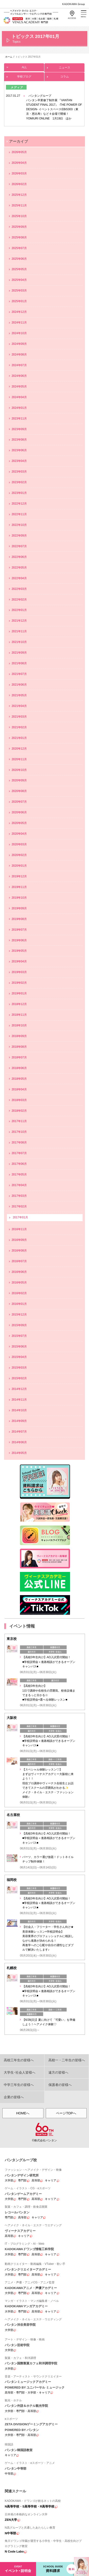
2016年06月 (19, 1272)
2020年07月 (19, 801)
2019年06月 (19, 940)
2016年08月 (19, 1250)
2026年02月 (19, 184)
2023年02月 (19, 482)
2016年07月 (19, 1261)
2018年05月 (19, 1078)
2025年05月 (19, 269)
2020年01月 (19, 865)
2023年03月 (19, 471)
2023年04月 (19, 461)
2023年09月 (19, 429)
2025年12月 (19, 194)
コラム (64, 75)
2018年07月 (19, 1057)
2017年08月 (19, 1142)
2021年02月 (19, 727)
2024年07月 (19, 365)
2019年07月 (19, 929)
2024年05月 (19, 386)
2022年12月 (19, 503)
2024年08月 (19, 354)
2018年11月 (19, 1014)
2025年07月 (19, 248)
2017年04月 (19, 1185)
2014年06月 (19, 1442)
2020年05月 (19, 823)
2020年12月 (19, 748)
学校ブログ (24, 75)
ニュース (64, 66)
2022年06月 (19, 557)
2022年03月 (19, 589)
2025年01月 (19, 301)
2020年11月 (19, 759)
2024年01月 (19, 408)
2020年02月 (19, 855)
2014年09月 (19, 1421)
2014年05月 (19, 1453)
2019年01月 (19, 993)
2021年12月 (19, 620)
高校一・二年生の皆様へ (66, 2060)
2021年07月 (19, 674)
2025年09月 (19, 226)
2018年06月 (19, 1068)
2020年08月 (19, 791)
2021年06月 (19, 684)
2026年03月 (19, 173)
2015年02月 (19, 1378)
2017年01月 (20, 1217)
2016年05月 (19, 1282)
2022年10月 (19, 525)
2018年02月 (19, 1110)
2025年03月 (19, 290)
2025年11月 (19, 205)
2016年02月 (19, 1293)
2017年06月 (19, 1163)
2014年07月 (19, 1431)
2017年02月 (19, 1206)
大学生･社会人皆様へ (19, 2072)
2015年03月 (19, 1367)
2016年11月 (19, 1229)
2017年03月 (19, 1195)
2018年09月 (19, 1036)
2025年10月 (19, 216)
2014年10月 (19, 1410)
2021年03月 (19, 716)
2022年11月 (19, 514)
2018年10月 (19, 1025)
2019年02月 (19, 982)
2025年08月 (19, 237)
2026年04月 (19, 162)
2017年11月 (19, 1121)
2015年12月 (19, 1314)
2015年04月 (19, 1357)
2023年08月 (19, 439)
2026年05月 (19, 152)
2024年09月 (19, 344)
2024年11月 (19, 322)
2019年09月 (19, 908)
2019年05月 (19, 950)
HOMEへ (22, 2113)
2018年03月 (19, 1100)
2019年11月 (19, 887)
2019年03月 (19, 972)
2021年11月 (19, 631)
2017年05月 (19, 1174)
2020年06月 (19, 812)
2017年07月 (19, 1153)
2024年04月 (19, 397)
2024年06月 (19, 376)
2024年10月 (19, 333)
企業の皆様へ (14, 2097)
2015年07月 (19, 1336)
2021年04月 (19, 706)
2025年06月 (19, 258)
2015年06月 (19, 1346)
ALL (24, 66)
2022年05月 (19, 567)
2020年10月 (19, 770)
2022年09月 (19, 535)
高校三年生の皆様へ (19, 2060)
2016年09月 (19, 1240)
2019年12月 (19, 876)
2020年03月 (19, 844)
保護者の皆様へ (60, 2085)
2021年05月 (19, 695)
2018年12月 (19, 1004)
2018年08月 (19, 1046)
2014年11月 (19, 1399)
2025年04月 (19, 280)
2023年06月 (19, 450)
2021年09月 (19, 652)
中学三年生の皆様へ (19, 2085)
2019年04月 (19, 961)
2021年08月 (19, 663)
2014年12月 (19, 1389)
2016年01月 (19, 1304)
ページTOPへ (66, 2113)
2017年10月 (19, 1131)
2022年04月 (19, 578)
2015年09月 (19, 1325)
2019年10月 (19, 897)
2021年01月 (19, 738)
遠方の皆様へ (58, 2072)
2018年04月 (19, 1089)
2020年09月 (19, 780)
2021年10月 (19, 642)
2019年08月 (19, 919)
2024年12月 (19, 312)
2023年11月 (19, 418)
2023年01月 (19, 493)
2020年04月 (19, 833)
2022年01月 (19, 610)
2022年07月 (19, 546)
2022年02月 (19, 599)
